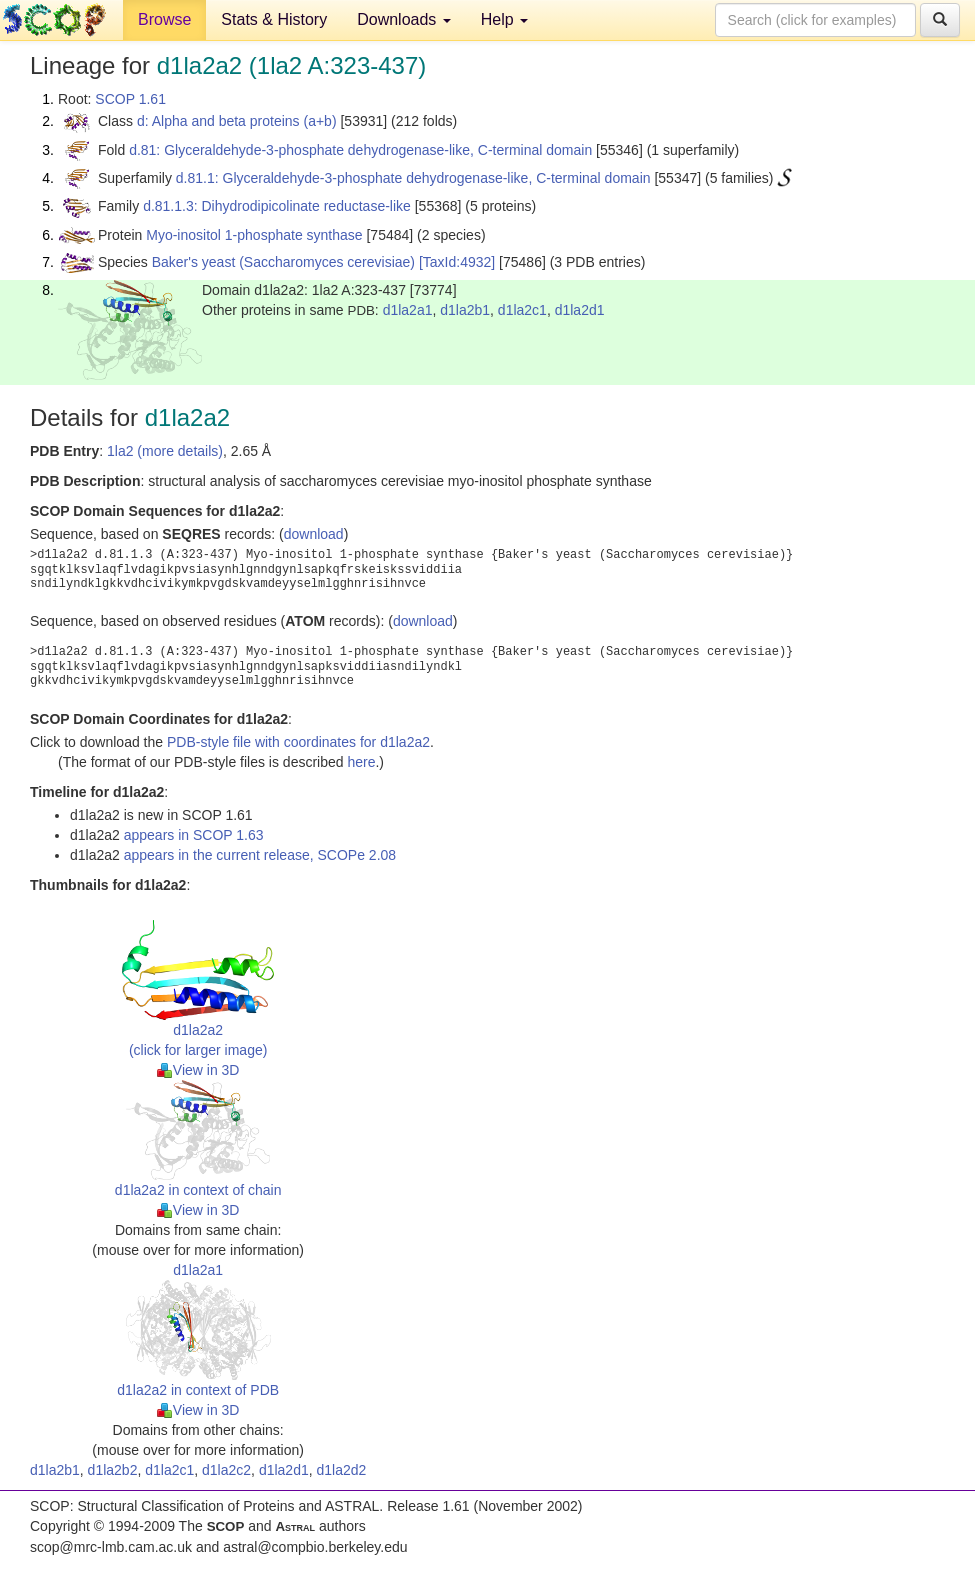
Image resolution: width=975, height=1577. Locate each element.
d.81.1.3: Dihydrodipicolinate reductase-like (277, 206)
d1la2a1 (408, 310)
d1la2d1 (580, 310)
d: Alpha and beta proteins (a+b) (237, 121)
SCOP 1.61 (130, 99)
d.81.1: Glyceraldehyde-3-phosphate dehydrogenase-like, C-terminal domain (413, 178)
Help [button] (504, 19)
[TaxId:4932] (457, 262)
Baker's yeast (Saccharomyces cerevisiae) (283, 262)
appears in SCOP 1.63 (194, 835)
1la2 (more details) (165, 451)
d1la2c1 (522, 310)
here (361, 762)
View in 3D (198, 1070)
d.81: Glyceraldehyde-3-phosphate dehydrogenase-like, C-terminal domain (360, 150)
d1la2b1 (465, 310)
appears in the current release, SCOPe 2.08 (260, 855)
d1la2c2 (226, 1470)
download (314, 534)
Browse (164, 19)
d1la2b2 (113, 1470)
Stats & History (274, 19)
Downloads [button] (404, 19)
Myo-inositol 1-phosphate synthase (254, 235)
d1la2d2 (341, 1470)
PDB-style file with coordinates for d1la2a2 (298, 742)
